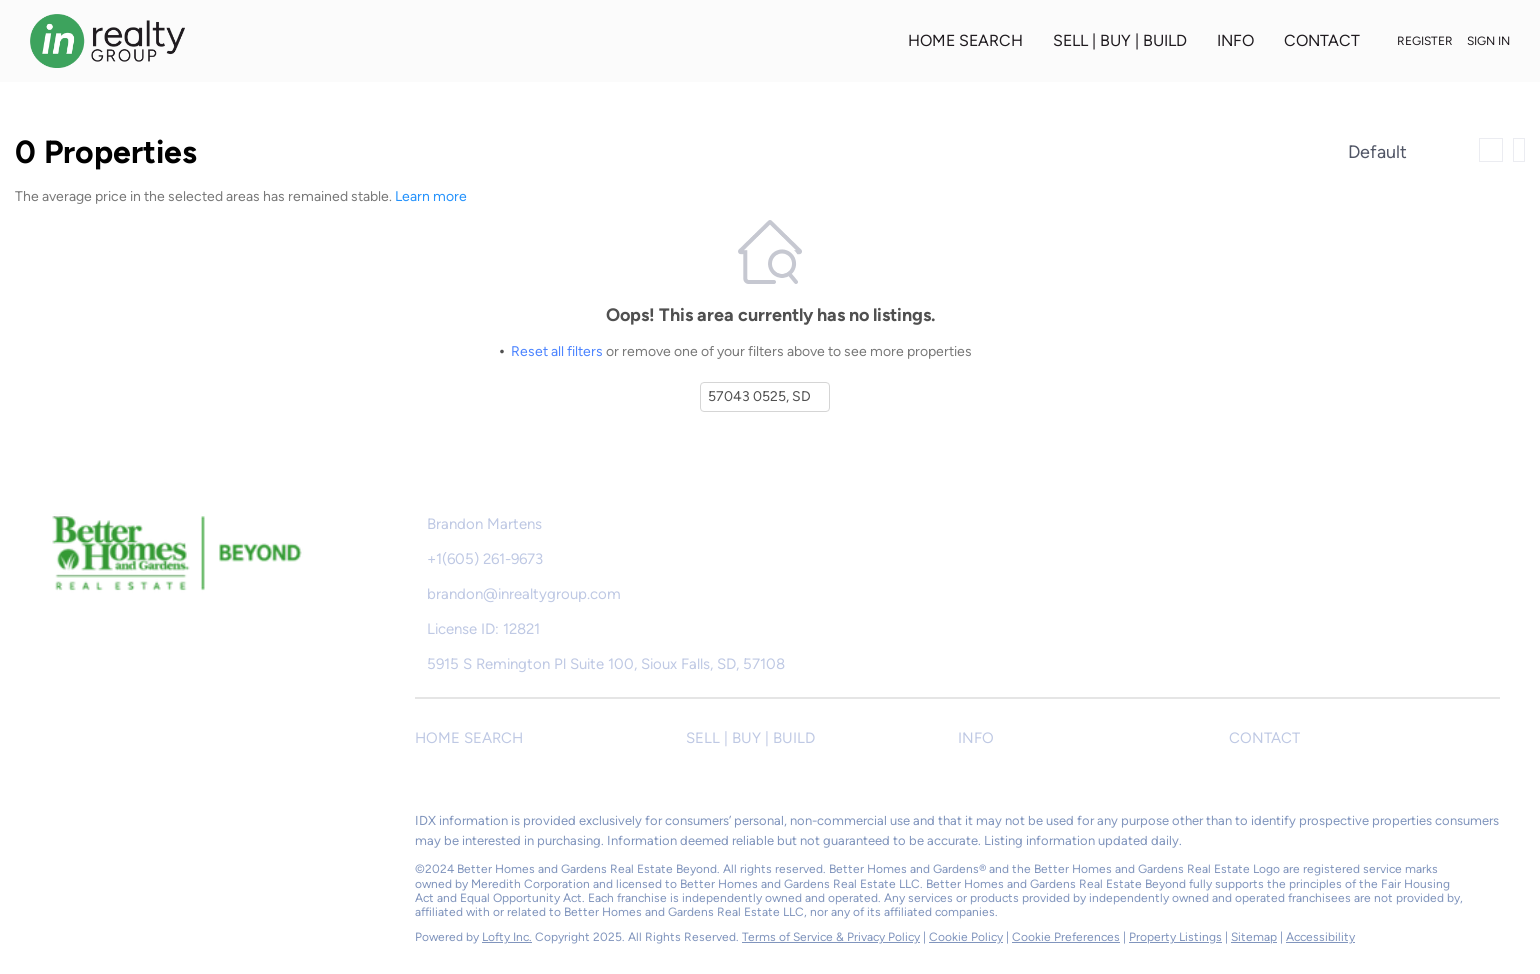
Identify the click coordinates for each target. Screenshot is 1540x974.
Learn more (431, 196)
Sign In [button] (1488, 41)
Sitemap (1254, 937)
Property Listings (1175, 937)
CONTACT (1322, 40)
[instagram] (135, 826)
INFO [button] (1235, 40)
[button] (550, 738)
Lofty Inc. (507, 937)
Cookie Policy (966, 937)
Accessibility (1320, 937)
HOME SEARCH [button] (965, 40)
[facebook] (55, 826)
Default (1377, 152)
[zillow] (95, 826)
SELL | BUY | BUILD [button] (1120, 40)
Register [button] (1425, 41)
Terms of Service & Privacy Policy (831, 937)
